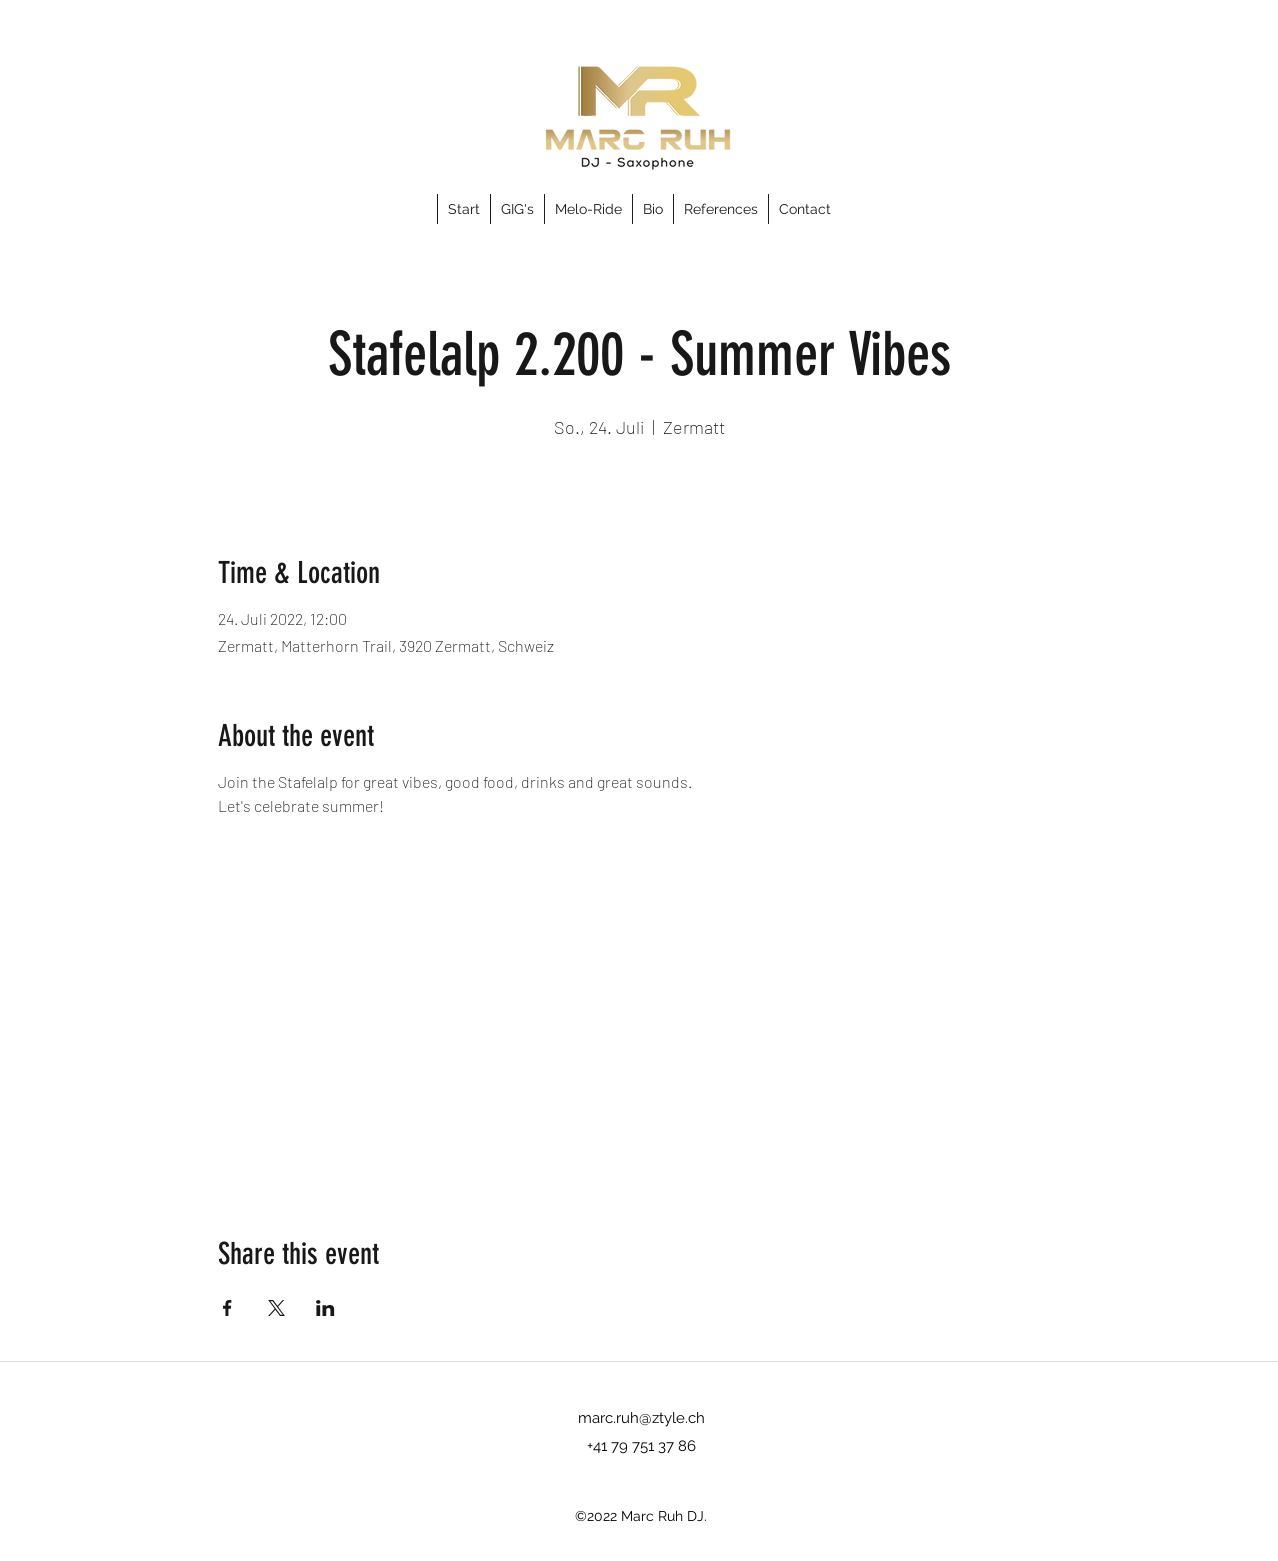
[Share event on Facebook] (227, 1308)
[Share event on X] (276, 1308)
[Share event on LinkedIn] (325, 1308)
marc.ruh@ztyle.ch (641, 1418)
